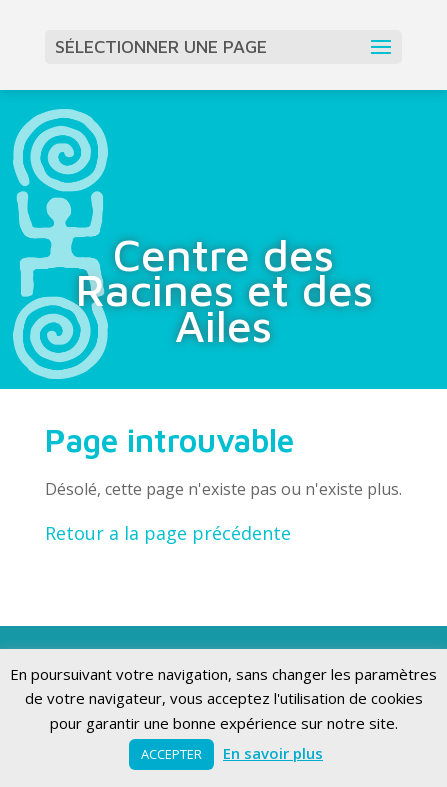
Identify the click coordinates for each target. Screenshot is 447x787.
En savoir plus (273, 753)
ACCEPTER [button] (171, 754)
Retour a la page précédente (168, 533)
